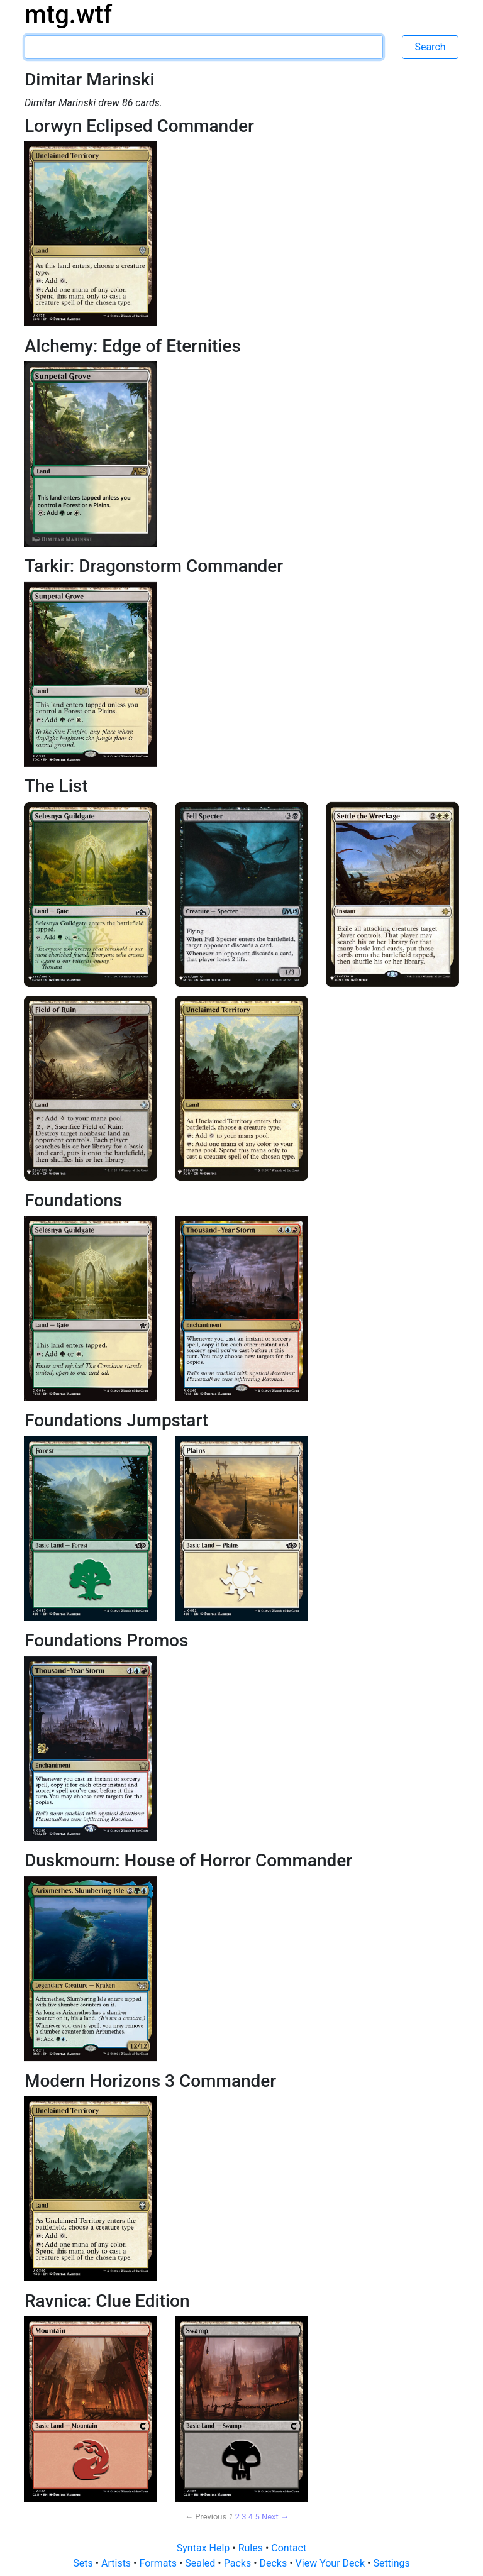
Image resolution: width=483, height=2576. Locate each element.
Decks (275, 2563)
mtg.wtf (68, 15)
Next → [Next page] (275, 2516)
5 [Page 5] (257, 2516)
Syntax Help (205, 2548)
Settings (391, 2563)
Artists (117, 2563)
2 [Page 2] (237, 2516)
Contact (288, 2548)
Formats (159, 2563)
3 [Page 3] (244, 2516)
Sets (84, 2563)
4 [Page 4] (250, 2516)
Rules (251, 2548)
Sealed (201, 2563)
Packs (238, 2563)
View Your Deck (331, 2563)
